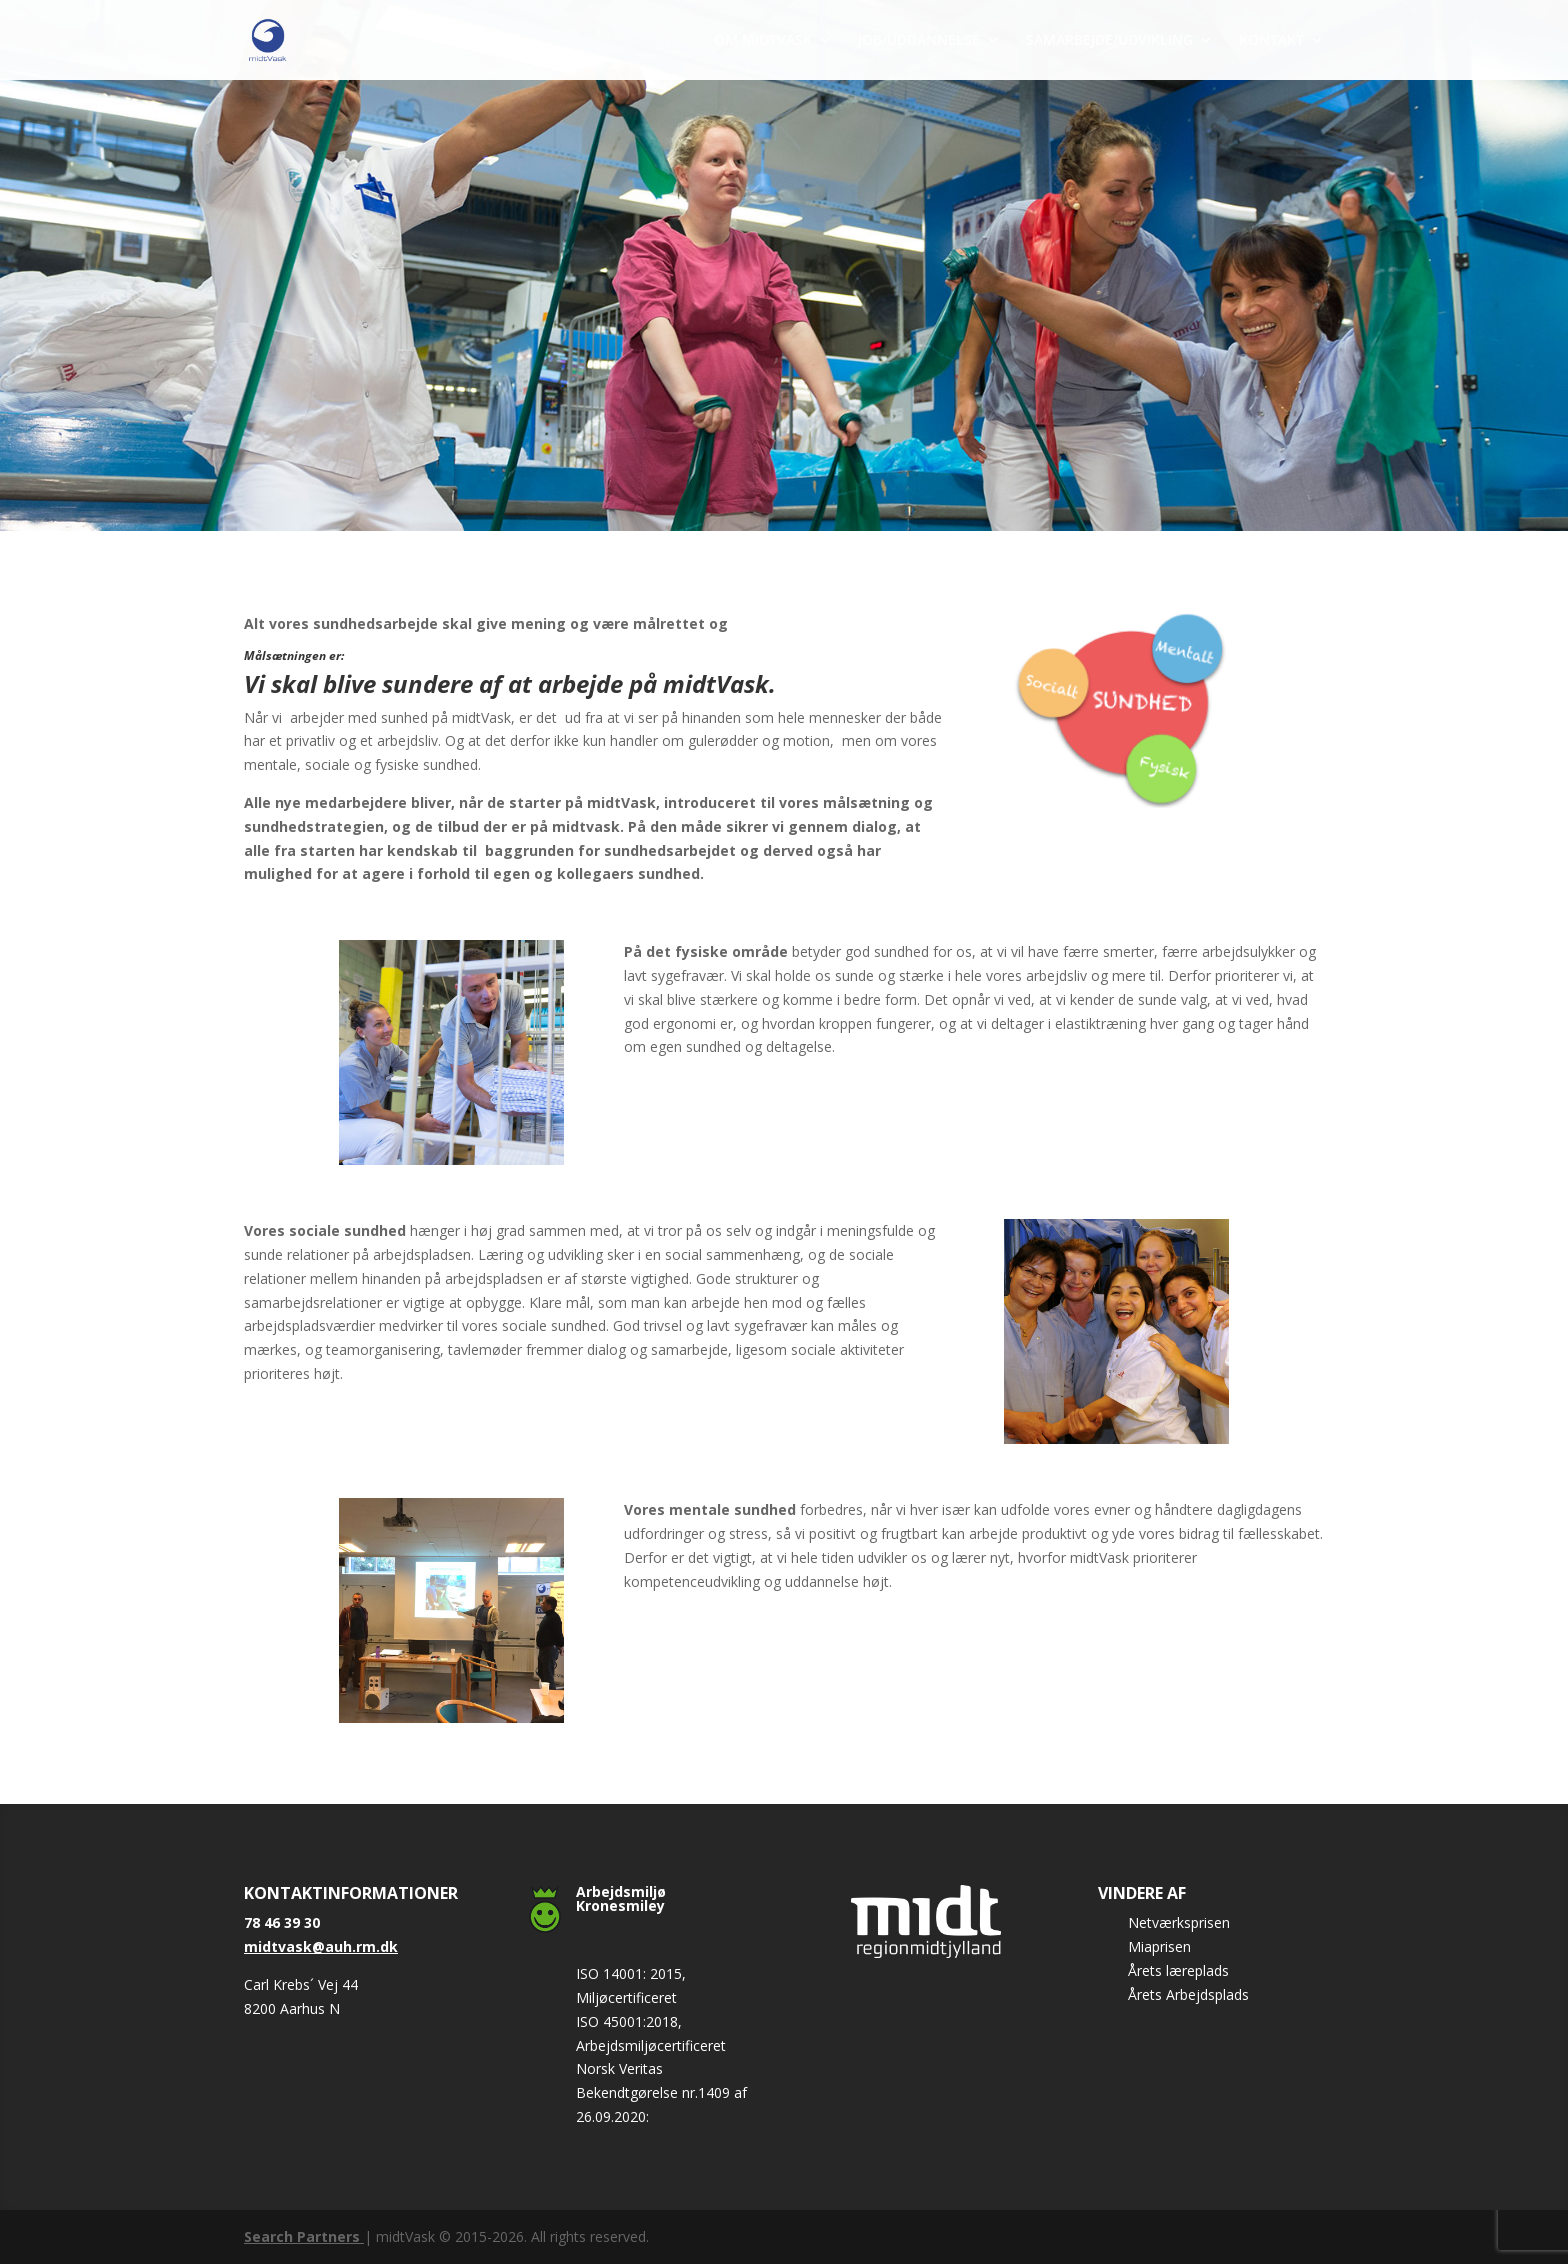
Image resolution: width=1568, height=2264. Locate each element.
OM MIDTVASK (763, 41)
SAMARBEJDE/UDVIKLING (1109, 41)
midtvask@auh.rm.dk (321, 1946)
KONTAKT (1271, 41)
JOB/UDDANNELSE (919, 41)
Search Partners (304, 2236)
